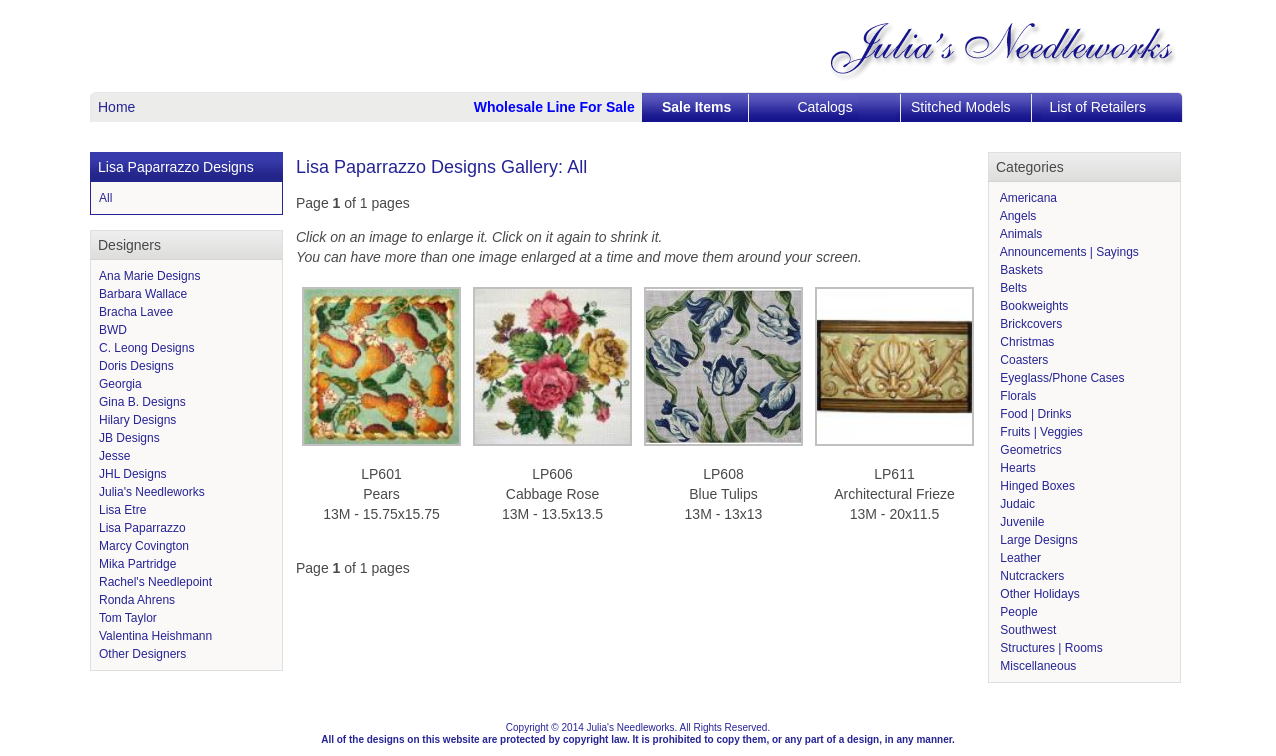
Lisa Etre (122, 510)
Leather (1019, 558)
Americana (1027, 198)
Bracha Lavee (136, 312)
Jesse (114, 456)
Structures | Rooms (1050, 648)
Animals (1019, 234)
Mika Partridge (137, 564)
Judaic (1016, 504)
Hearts (1016, 468)
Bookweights (1032, 306)
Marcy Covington (144, 546)
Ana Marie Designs (149, 276)
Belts (1012, 288)
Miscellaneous (1036, 666)
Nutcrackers (1030, 576)
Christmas (1025, 342)
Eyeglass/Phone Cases (1060, 378)
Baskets (1020, 270)
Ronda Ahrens (137, 600)
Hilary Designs (137, 420)
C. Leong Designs (146, 348)
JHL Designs (133, 474)
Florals (1016, 396)
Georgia (120, 384)
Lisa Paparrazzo (142, 528)
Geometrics (1029, 450)
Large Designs (1037, 540)
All (105, 198)
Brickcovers (1029, 324)
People (1017, 612)
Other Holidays (1038, 594)
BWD (113, 330)
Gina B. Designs (142, 402)
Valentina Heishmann (155, 636)
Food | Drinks (1034, 414)
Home (116, 107)
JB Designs (129, 438)
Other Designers (142, 654)
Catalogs (824, 107)
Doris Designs (136, 366)
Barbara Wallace (143, 294)
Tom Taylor (128, 618)
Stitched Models (961, 107)
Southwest (1026, 630)
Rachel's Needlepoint (155, 582)
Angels (1016, 216)
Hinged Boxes (1036, 486)
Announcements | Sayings (1068, 252)
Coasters (1022, 360)
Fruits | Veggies (1040, 432)
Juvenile (1020, 522)
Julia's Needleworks (152, 492)
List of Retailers (1098, 107)
